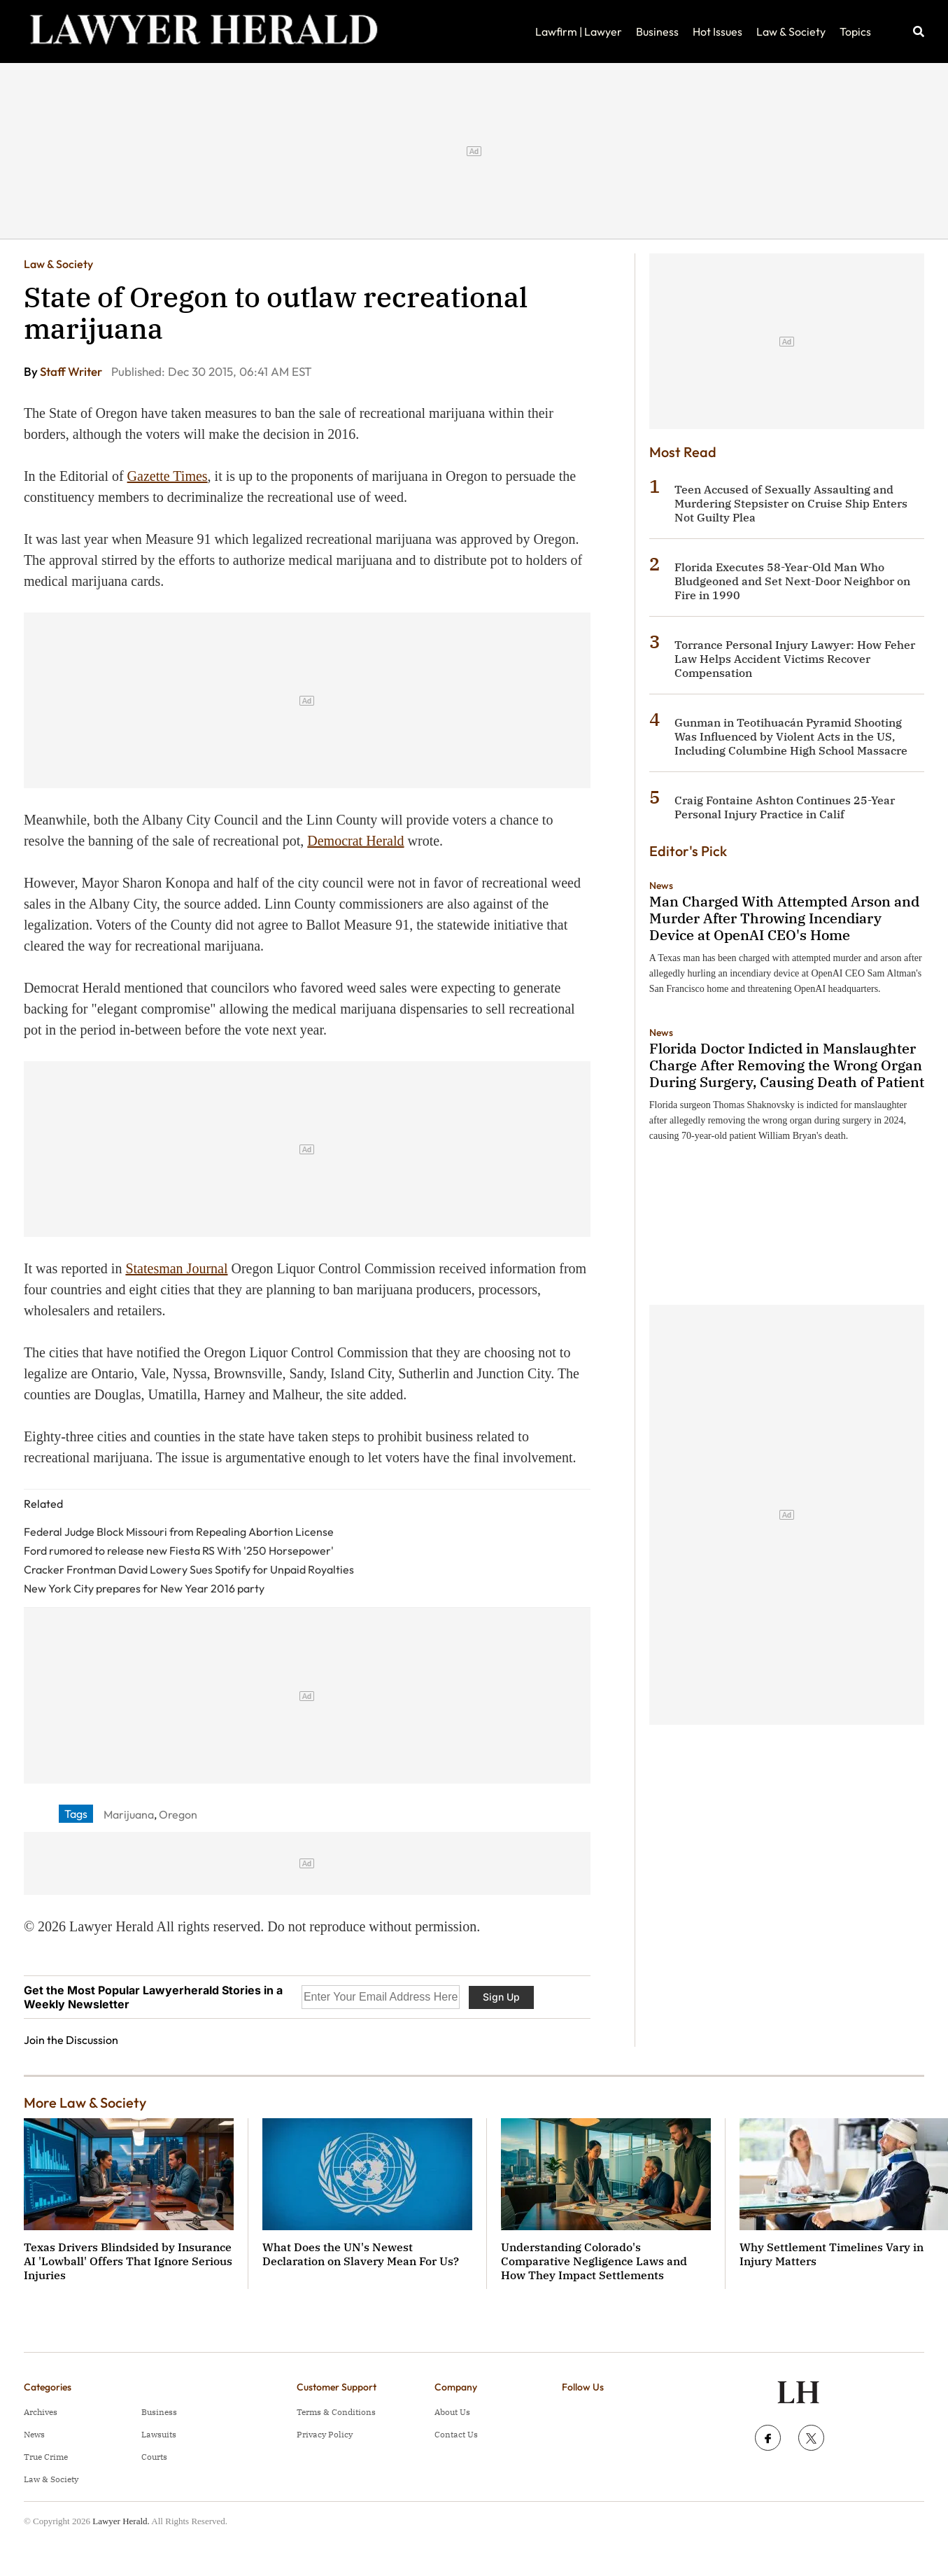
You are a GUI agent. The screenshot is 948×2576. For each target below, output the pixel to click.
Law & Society (791, 31)
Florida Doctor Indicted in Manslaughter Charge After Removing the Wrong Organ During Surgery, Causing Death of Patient (786, 1065)
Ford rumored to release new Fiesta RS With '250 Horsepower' (179, 1551)
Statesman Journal (176, 1268)
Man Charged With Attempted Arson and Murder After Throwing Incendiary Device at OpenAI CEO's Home (784, 918)
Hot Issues (717, 31)
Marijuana (129, 1814)
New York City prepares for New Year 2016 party (144, 1588)
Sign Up (501, 1997)
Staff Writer (72, 371)
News (661, 885)
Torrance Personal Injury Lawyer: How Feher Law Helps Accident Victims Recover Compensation (794, 659)
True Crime (46, 2456)
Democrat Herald (355, 840)
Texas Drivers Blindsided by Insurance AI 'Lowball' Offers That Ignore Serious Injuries (128, 2261)
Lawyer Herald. (121, 2521)
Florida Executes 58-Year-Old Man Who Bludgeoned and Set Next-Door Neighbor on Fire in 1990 (792, 581)
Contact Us (456, 2434)
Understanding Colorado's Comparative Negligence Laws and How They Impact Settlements (594, 2261)
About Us (452, 2412)
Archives (40, 2412)
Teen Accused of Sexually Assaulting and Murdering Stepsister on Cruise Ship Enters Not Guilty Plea (790, 503)
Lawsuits (158, 2434)
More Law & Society (85, 2102)
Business (657, 31)
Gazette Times (167, 476)
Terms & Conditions (336, 2412)
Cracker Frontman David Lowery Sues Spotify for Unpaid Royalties (189, 1569)
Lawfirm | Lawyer (578, 31)
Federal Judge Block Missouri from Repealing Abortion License (179, 1532)
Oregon (178, 1814)
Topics (855, 31)
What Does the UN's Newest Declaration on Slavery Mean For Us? (360, 2254)
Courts (154, 2456)
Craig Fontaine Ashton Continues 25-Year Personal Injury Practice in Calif (784, 807)
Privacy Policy (325, 2434)
